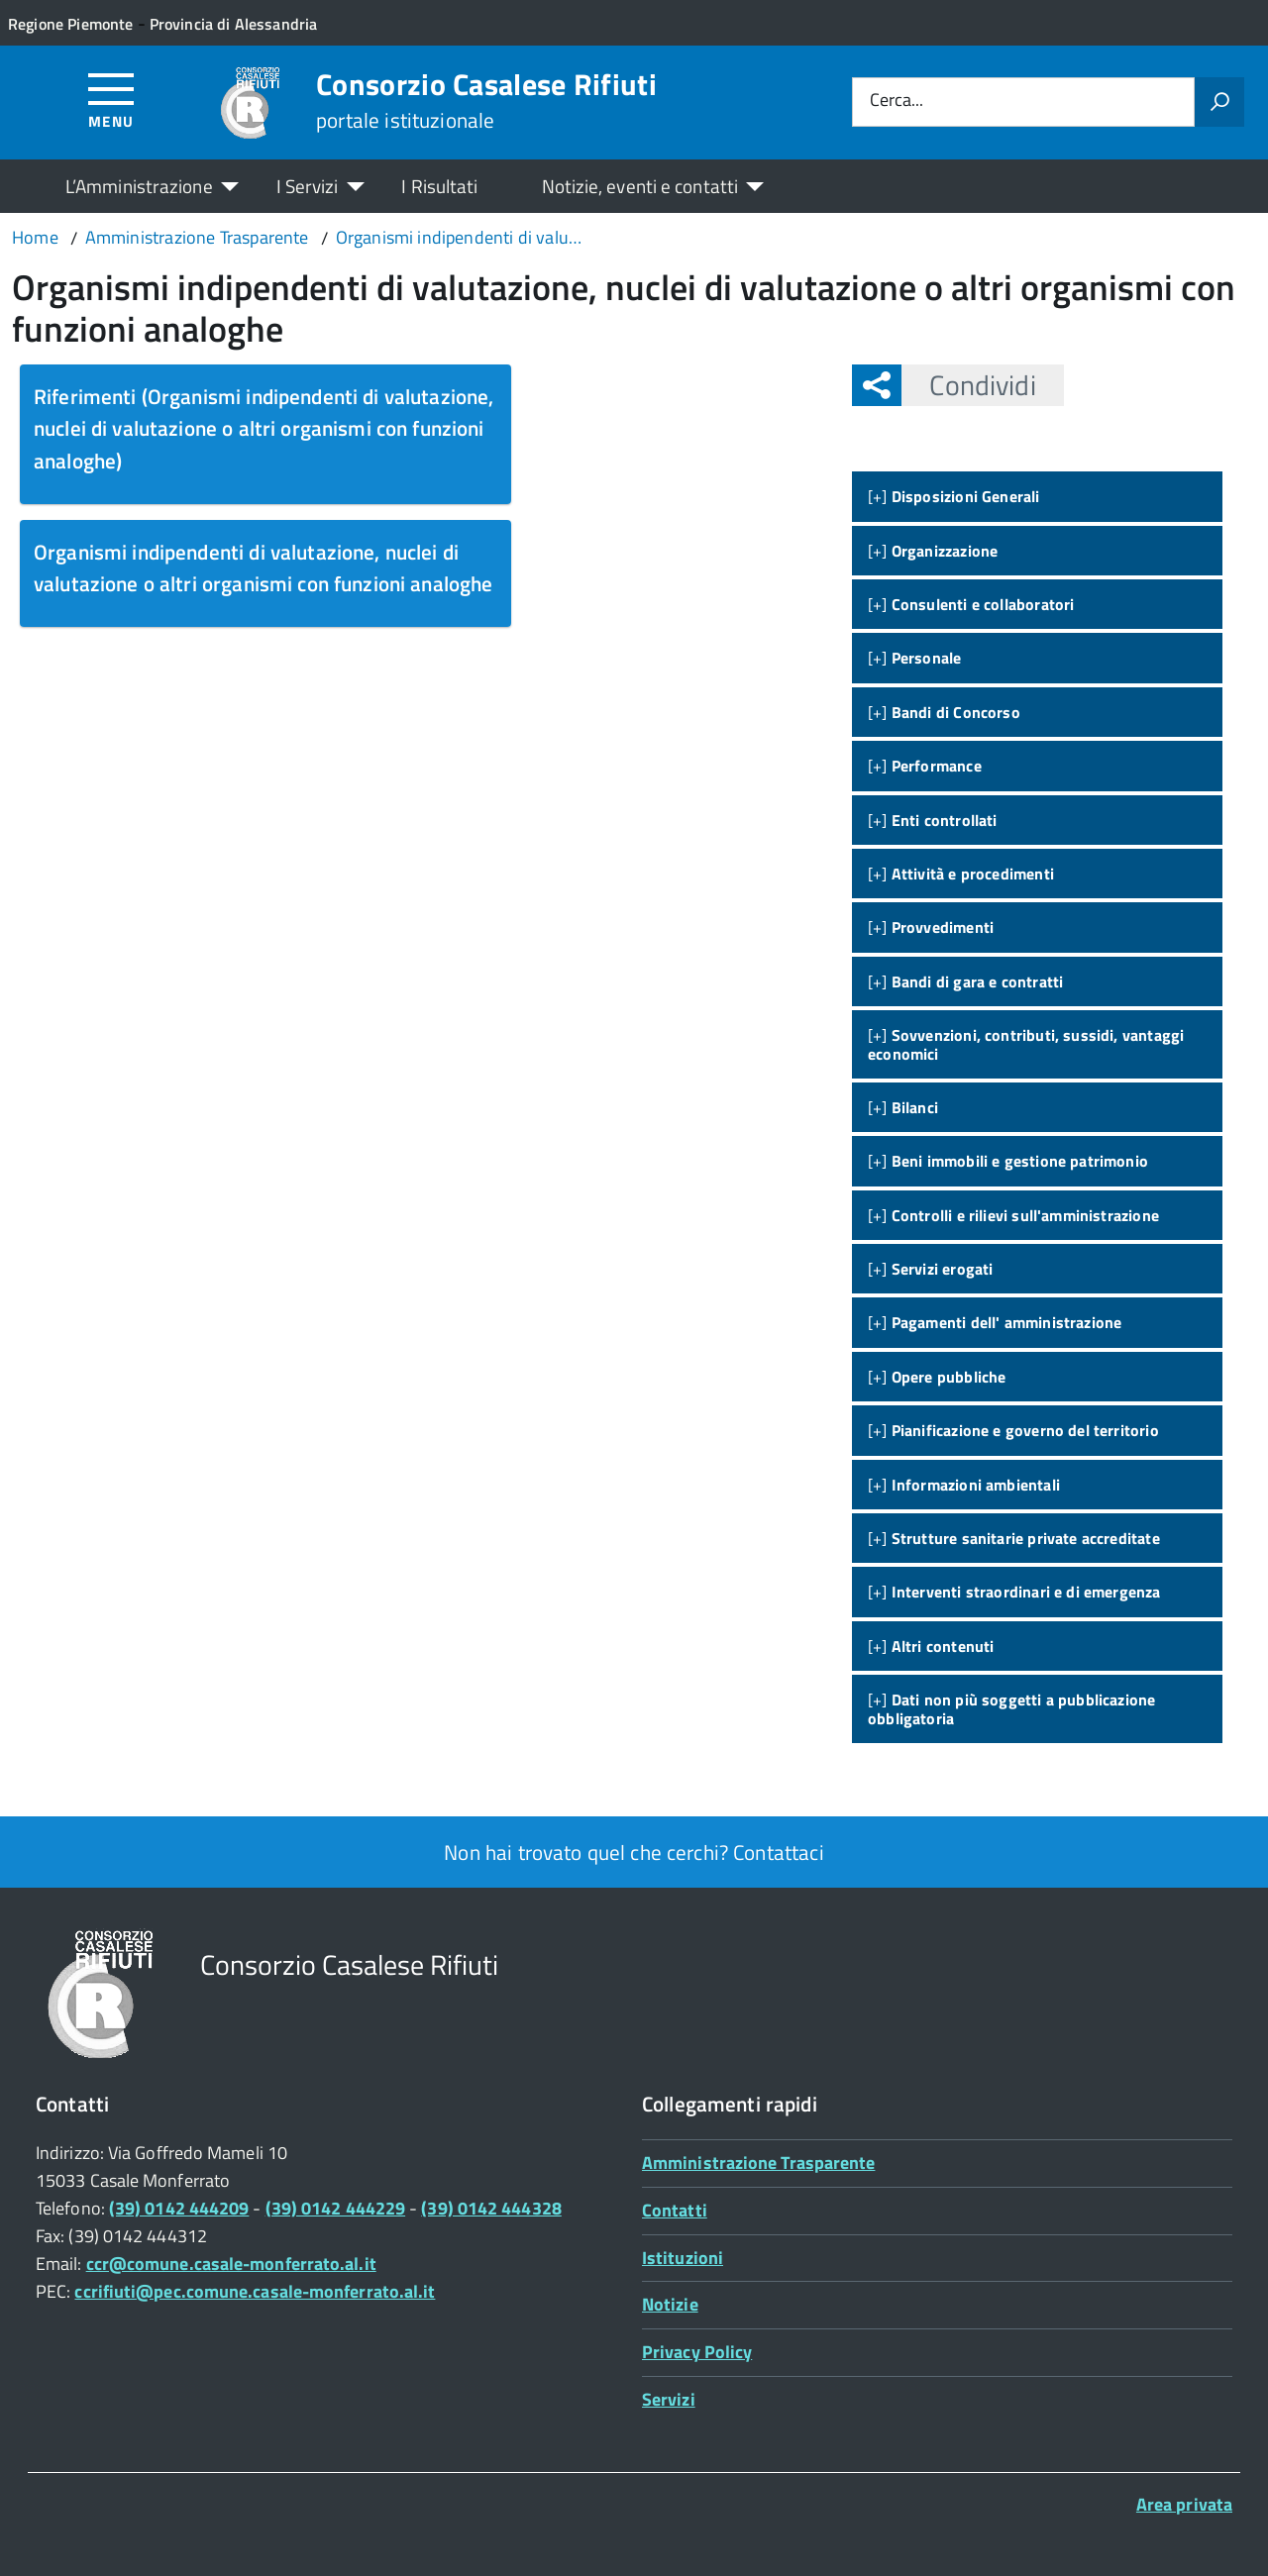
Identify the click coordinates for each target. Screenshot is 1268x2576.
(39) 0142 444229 (335, 2208)
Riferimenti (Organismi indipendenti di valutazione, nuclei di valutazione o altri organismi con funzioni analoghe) (264, 427)
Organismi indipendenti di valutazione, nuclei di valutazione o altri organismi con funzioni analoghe (263, 567)
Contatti (674, 2210)
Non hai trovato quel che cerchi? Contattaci (633, 1852)
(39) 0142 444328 (491, 2208)
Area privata (1184, 2504)
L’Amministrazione (139, 185)
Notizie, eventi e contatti (640, 185)
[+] (954, 496)
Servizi (668, 2399)
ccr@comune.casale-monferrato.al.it (231, 2263)
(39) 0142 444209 (179, 2208)
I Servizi (307, 185)
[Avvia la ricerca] (1219, 102)
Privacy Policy (697, 2351)
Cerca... (896, 101)
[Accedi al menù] (111, 99)
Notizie (670, 2304)
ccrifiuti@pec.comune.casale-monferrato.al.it (254, 2291)
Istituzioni (682, 2257)
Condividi (968, 384)
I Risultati (439, 185)
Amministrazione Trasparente (758, 2162)
